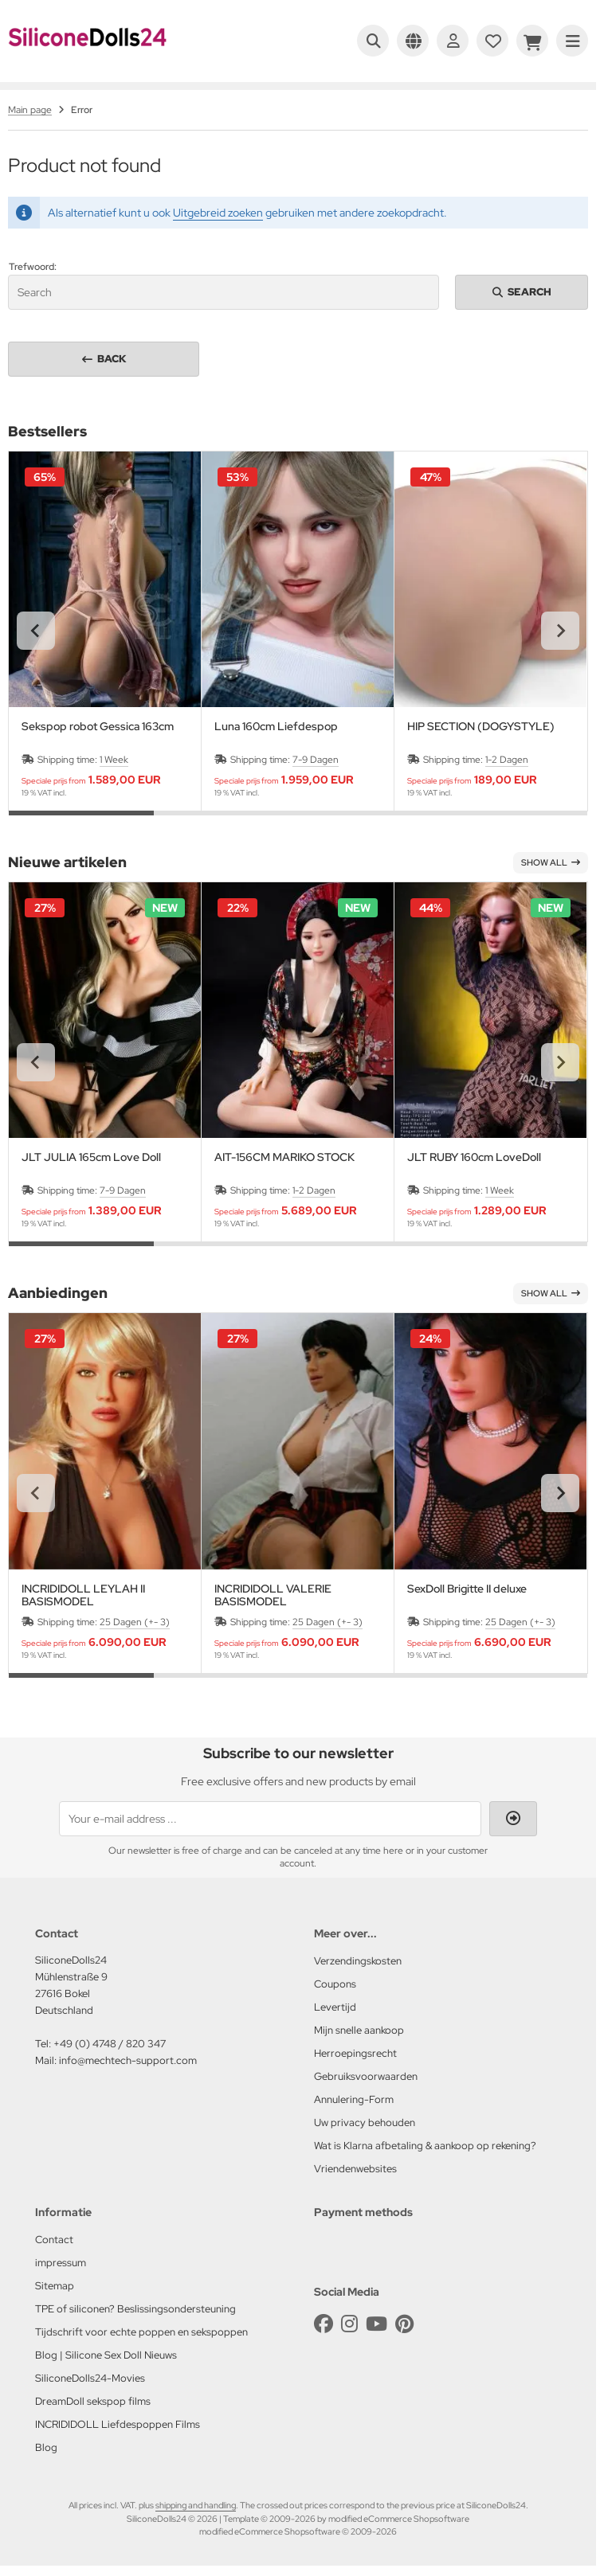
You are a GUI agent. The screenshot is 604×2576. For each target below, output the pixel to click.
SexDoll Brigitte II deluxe (467, 1589)
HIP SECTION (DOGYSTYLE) (481, 726)
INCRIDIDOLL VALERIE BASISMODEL (272, 1595)
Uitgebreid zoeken (218, 212)
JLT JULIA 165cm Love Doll (91, 1157)
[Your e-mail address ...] (270, 1818)
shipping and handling (195, 2505)
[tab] (81, 823)
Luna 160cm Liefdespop (276, 726)
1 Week (114, 759)
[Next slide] (560, 631)
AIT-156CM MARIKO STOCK (284, 1157)
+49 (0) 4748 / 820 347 (109, 2043)
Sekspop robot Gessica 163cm (98, 726)
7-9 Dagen (315, 759)
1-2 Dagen (506, 759)
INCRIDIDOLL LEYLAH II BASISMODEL (83, 1595)
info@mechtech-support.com (128, 2060)
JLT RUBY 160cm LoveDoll (474, 1157)
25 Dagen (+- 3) (135, 1622)
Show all (550, 862)
